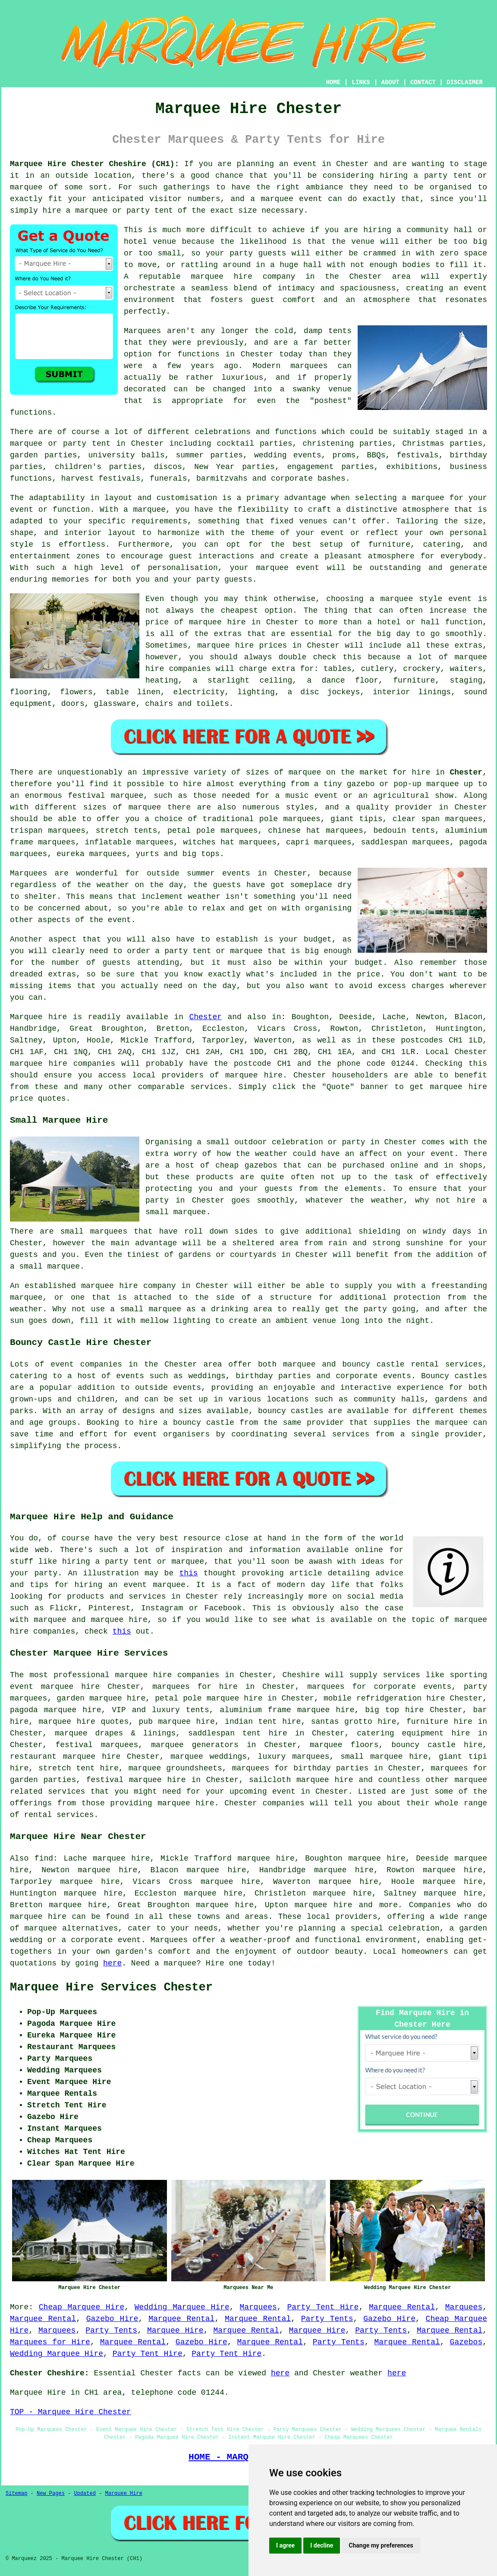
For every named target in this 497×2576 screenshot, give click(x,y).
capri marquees (319, 842)
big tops (201, 854)
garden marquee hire (101, 1698)
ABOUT (390, 82)
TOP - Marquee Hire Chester (70, 2412)
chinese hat (294, 830)
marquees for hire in (203, 1686)
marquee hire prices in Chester (268, 645)
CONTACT (423, 82)
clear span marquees (437, 819)
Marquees (258, 2307)
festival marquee (105, 795)
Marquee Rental (402, 2307)
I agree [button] (285, 2545)
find (44, 1858)
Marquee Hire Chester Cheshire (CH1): (94, 164)
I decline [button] (321, 2545)
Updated (84, 2494)
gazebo (361, 784)
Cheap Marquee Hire (81, 2307)
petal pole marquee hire (208, 1698)
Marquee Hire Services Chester (111, 1987)
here (112, 1963)
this (188, 1573)
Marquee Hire (175, 2330)
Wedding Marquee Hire (182, 2307)
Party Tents (327, 2319)
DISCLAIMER (465, 82)
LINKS (361, 82)
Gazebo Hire (112, 2319)
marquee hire (38, 1063)
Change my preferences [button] (381, 2545)
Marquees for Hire (50, 2342)
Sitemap (16, 2494)
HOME (333, 82)
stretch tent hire (78, 1768)
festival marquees (96, 1745)
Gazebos (466, 2342)
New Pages (51, 2494)
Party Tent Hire (323, 2307)
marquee (26, 187)
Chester (466, 772)
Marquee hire (38, 1017)
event (119, 920)
